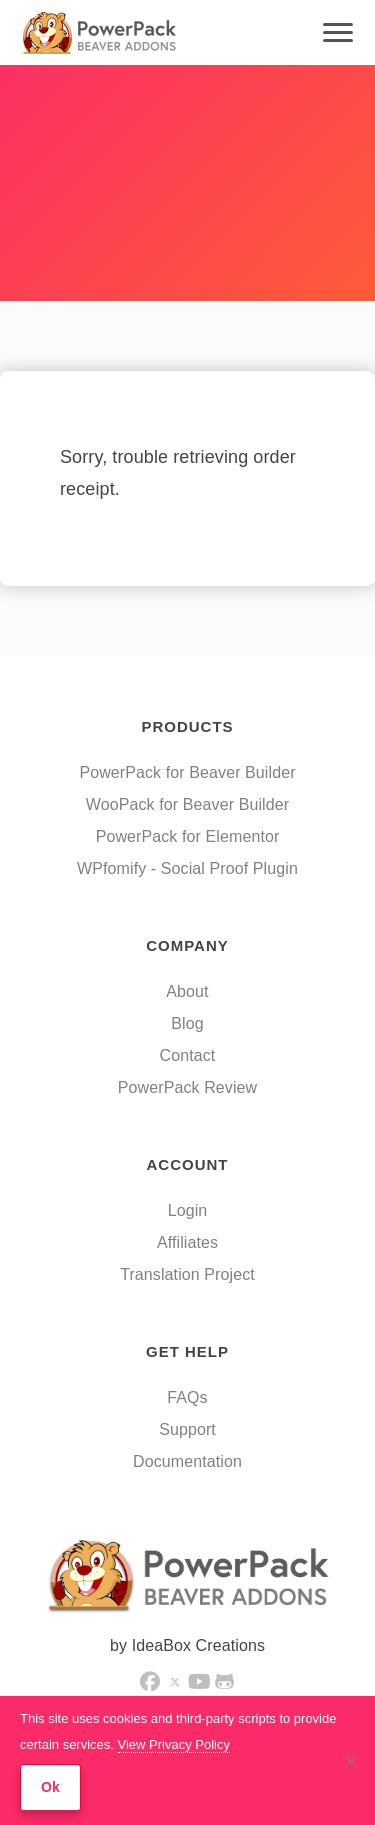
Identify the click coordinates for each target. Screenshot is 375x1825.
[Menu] (338, 33)
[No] (350, 1761)
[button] (150, 1682)
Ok (50, 1787)
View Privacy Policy (174, 1744)
